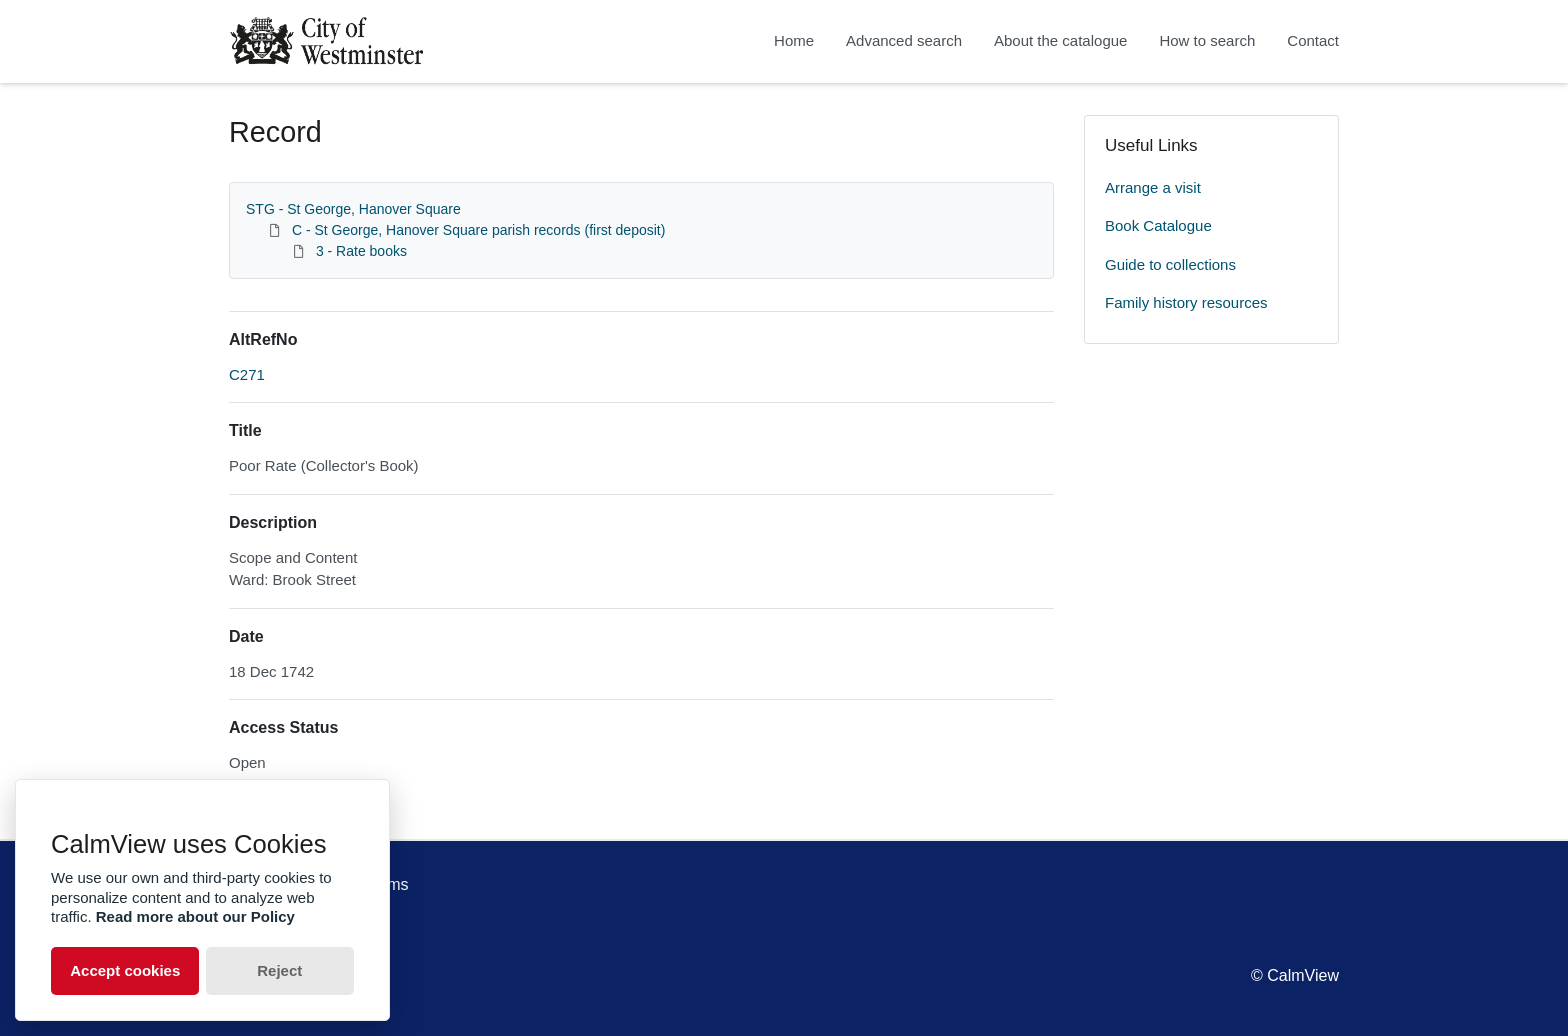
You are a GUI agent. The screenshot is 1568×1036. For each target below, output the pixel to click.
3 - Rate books (361, 251)
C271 (247, 374)
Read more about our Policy (195, 916)
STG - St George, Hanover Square (353, 209)
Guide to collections (1170, 264)
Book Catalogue (1158, 225)
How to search (1207, 40)
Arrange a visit (1153, 187)
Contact (1313, 40)
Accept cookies (125, 970)
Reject (279, 970)
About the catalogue (1060, 40)
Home (794, 40)
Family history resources (1186, 302)
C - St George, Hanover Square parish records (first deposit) (479, 230)
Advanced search (904, 40)
